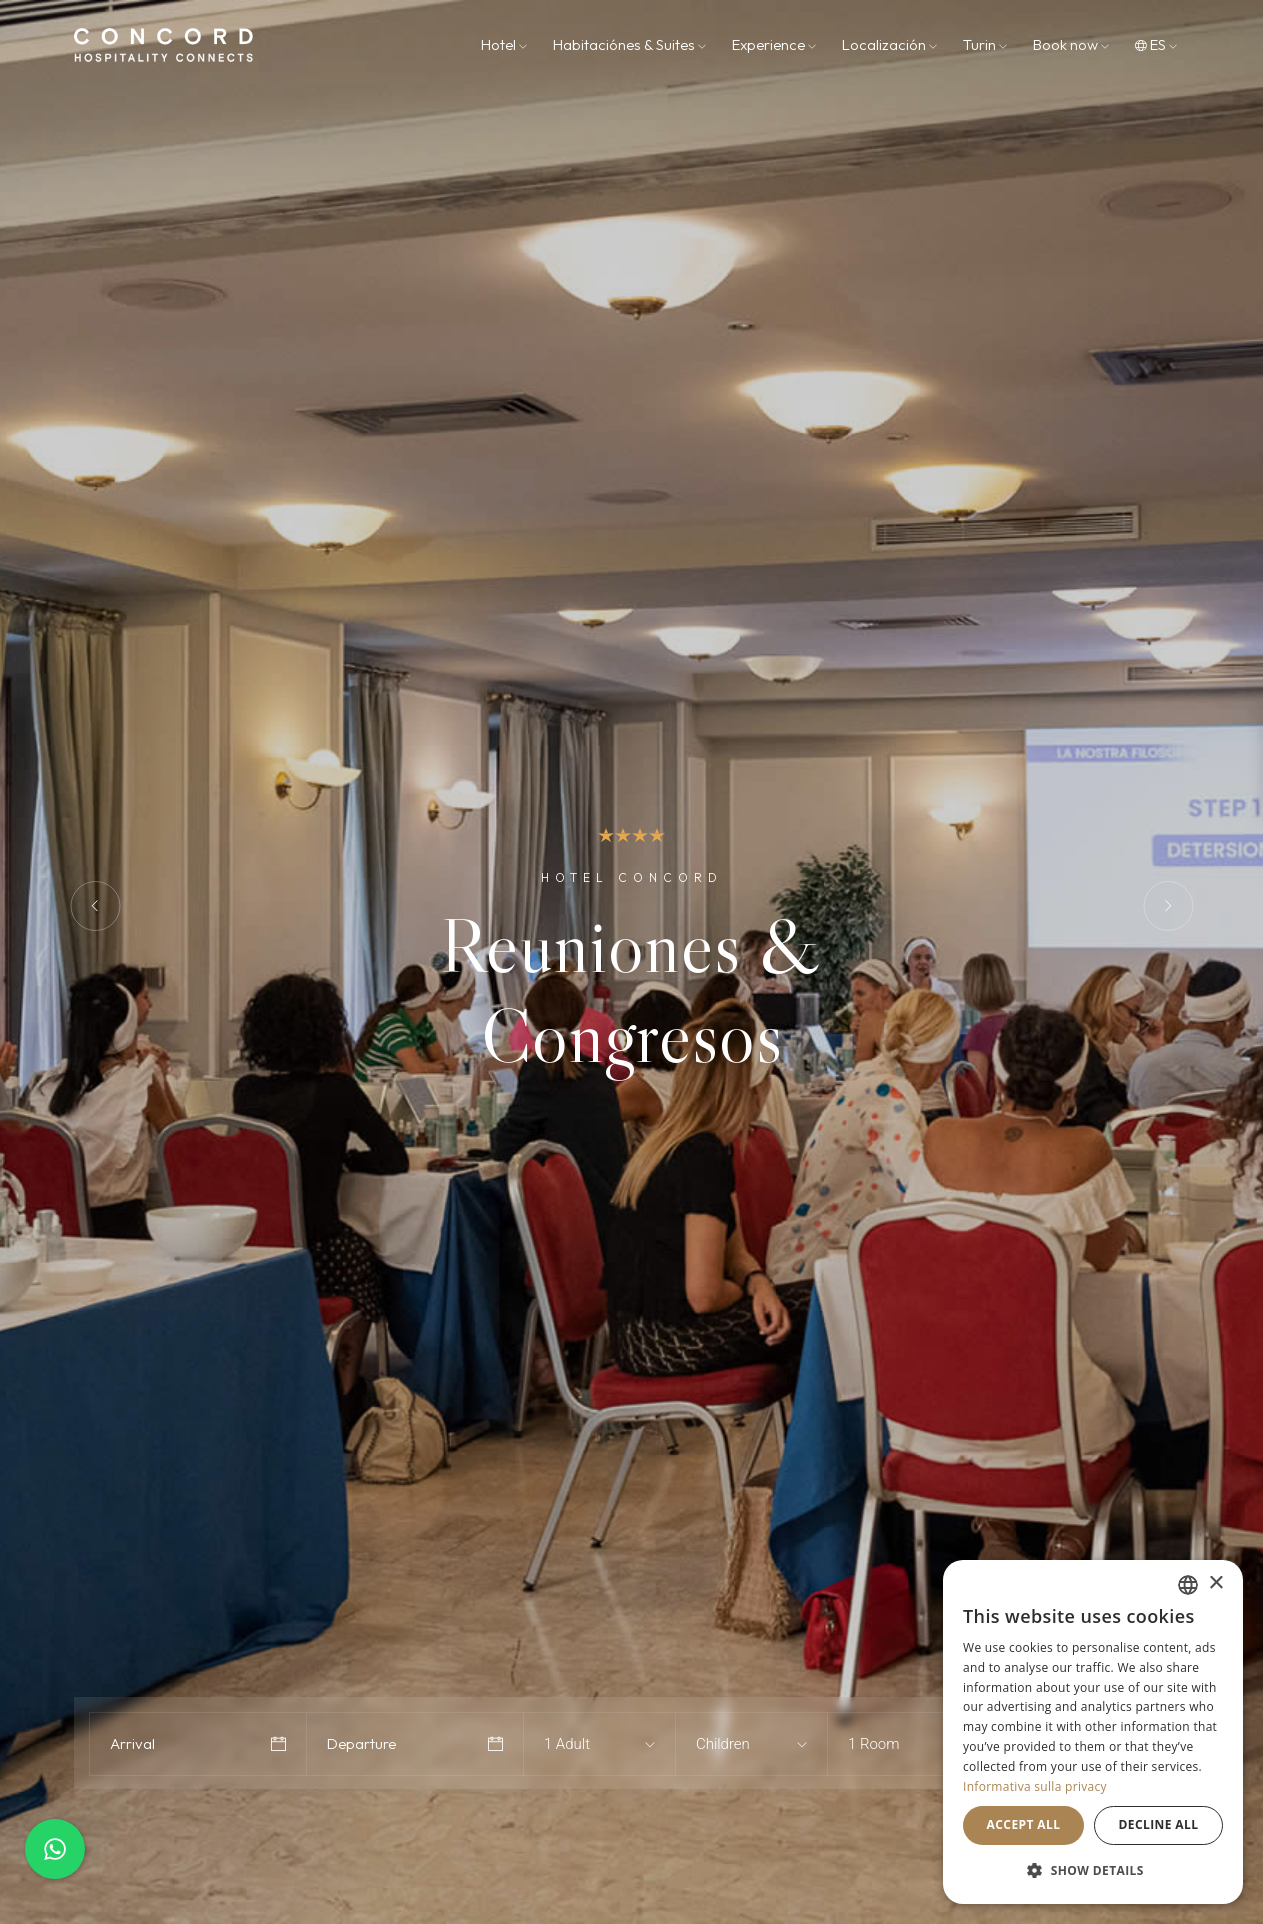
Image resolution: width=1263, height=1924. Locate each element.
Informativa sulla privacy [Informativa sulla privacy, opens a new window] (1035, 1786)
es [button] (1156, 44)
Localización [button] (889, 44)
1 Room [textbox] (874, 1744)
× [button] (1215, 1583)
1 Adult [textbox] (567, 1744)
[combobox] (581, 1744)
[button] (1093, 1871)
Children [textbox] (723, 1744)
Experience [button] (774, 44)
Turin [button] (985, 44)
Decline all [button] (1159, 1824)
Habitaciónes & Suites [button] (629, 44)
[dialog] (1093, 1732)
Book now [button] (1071, 44)
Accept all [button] (1024, 1824)
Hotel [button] (504, 44)
